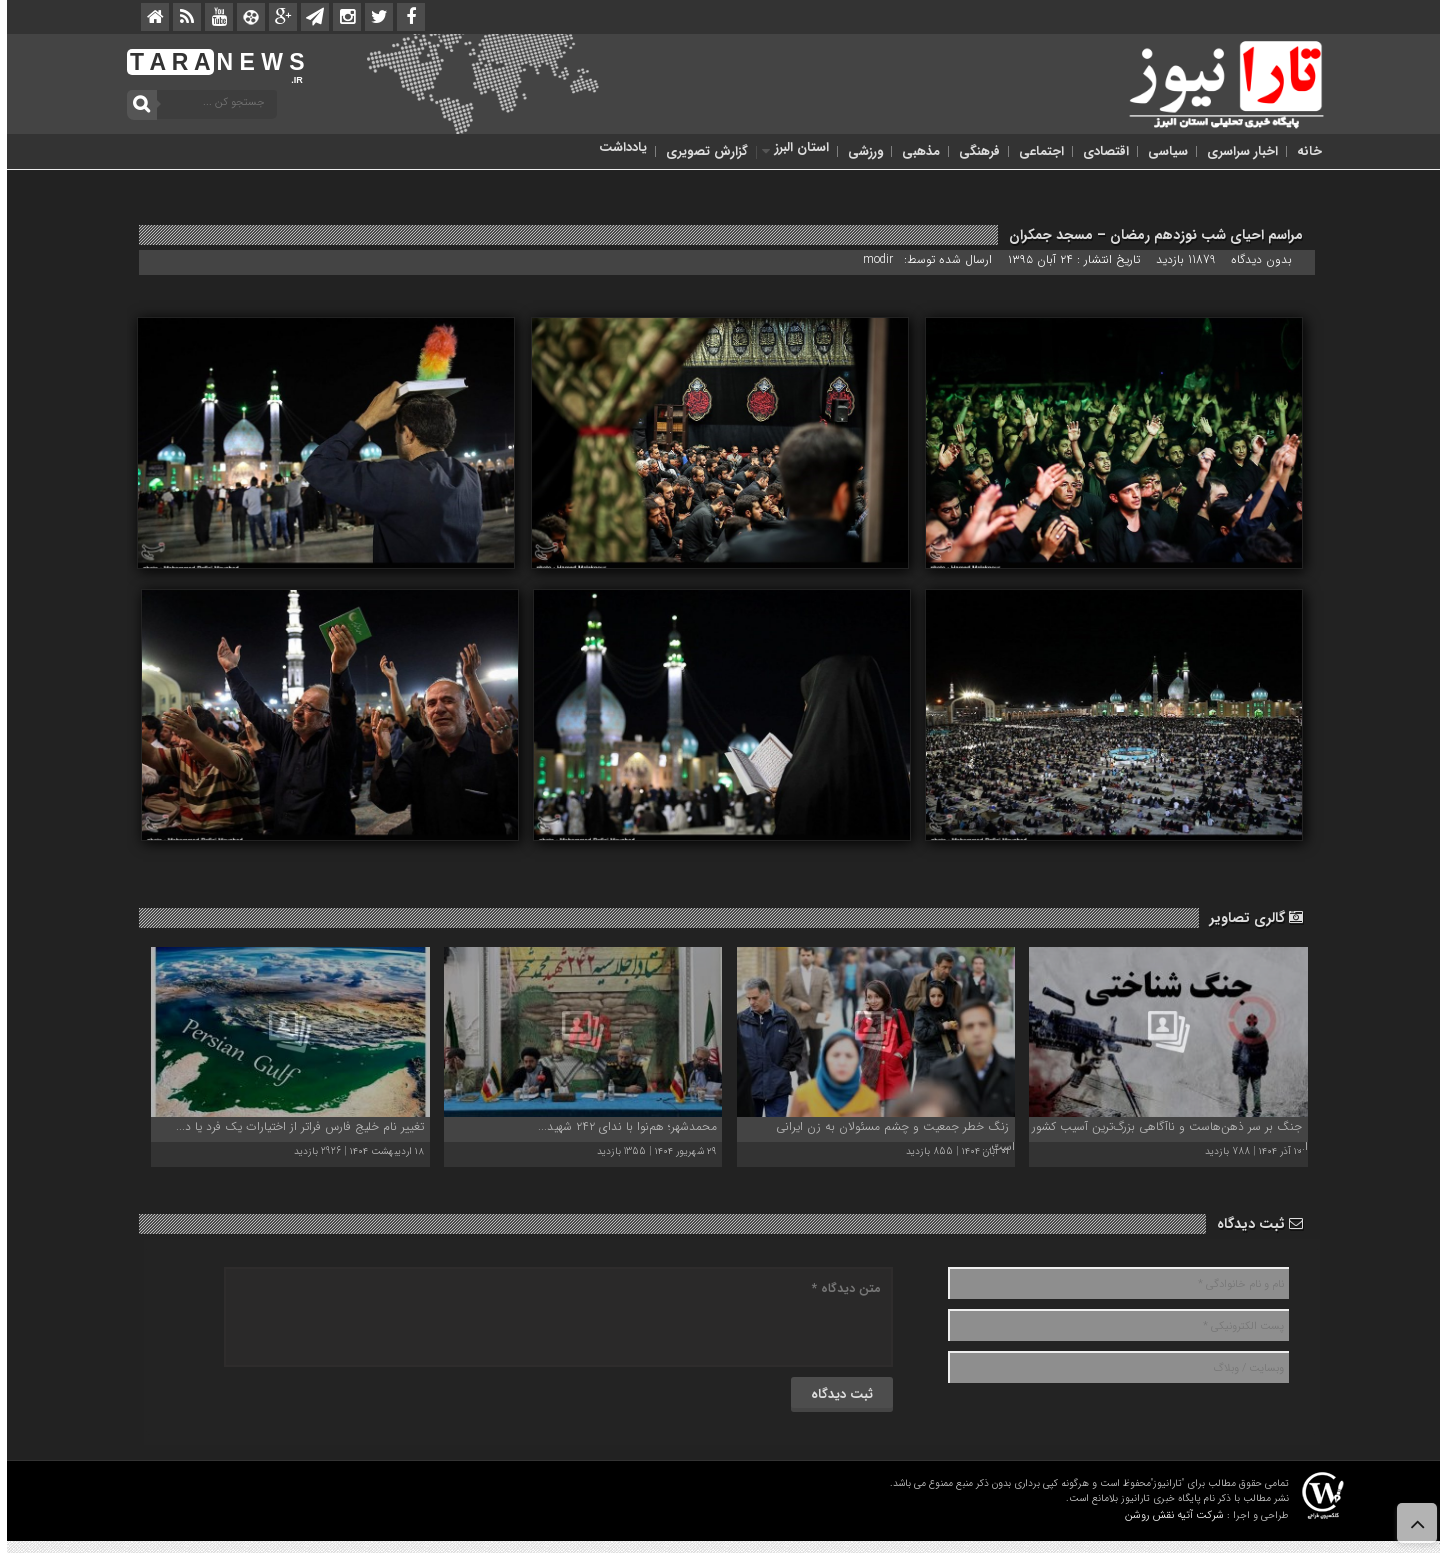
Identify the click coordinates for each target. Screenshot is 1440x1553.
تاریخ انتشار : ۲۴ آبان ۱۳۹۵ (1069, 259)
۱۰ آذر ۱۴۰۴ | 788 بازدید (1246, 1151)
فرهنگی (972, 151)
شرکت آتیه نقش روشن (1167, 1515)
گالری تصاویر (1249, 918)
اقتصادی (1099, 151)
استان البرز (795, 147)
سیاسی (1161, 151)
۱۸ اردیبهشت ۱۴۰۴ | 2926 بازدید (352, 1151)
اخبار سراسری (1235, 151)
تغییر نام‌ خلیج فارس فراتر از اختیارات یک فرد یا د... (293, 1126)
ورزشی (858, 151)
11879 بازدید (1179, 259)
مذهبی (914, 151)
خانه (1302, 151)
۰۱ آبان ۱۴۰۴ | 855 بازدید (950, 1151)
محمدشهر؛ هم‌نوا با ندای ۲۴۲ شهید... (620, 1126)
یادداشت (616, 147)
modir (871, 259)
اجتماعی (1034, 151)
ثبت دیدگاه (1253, 1224)
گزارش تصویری (700, 151)
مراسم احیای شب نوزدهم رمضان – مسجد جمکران (1149, 235)
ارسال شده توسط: (943, 259)
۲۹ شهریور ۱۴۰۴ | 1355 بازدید (650, 1151)
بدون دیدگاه (1254, 259)
